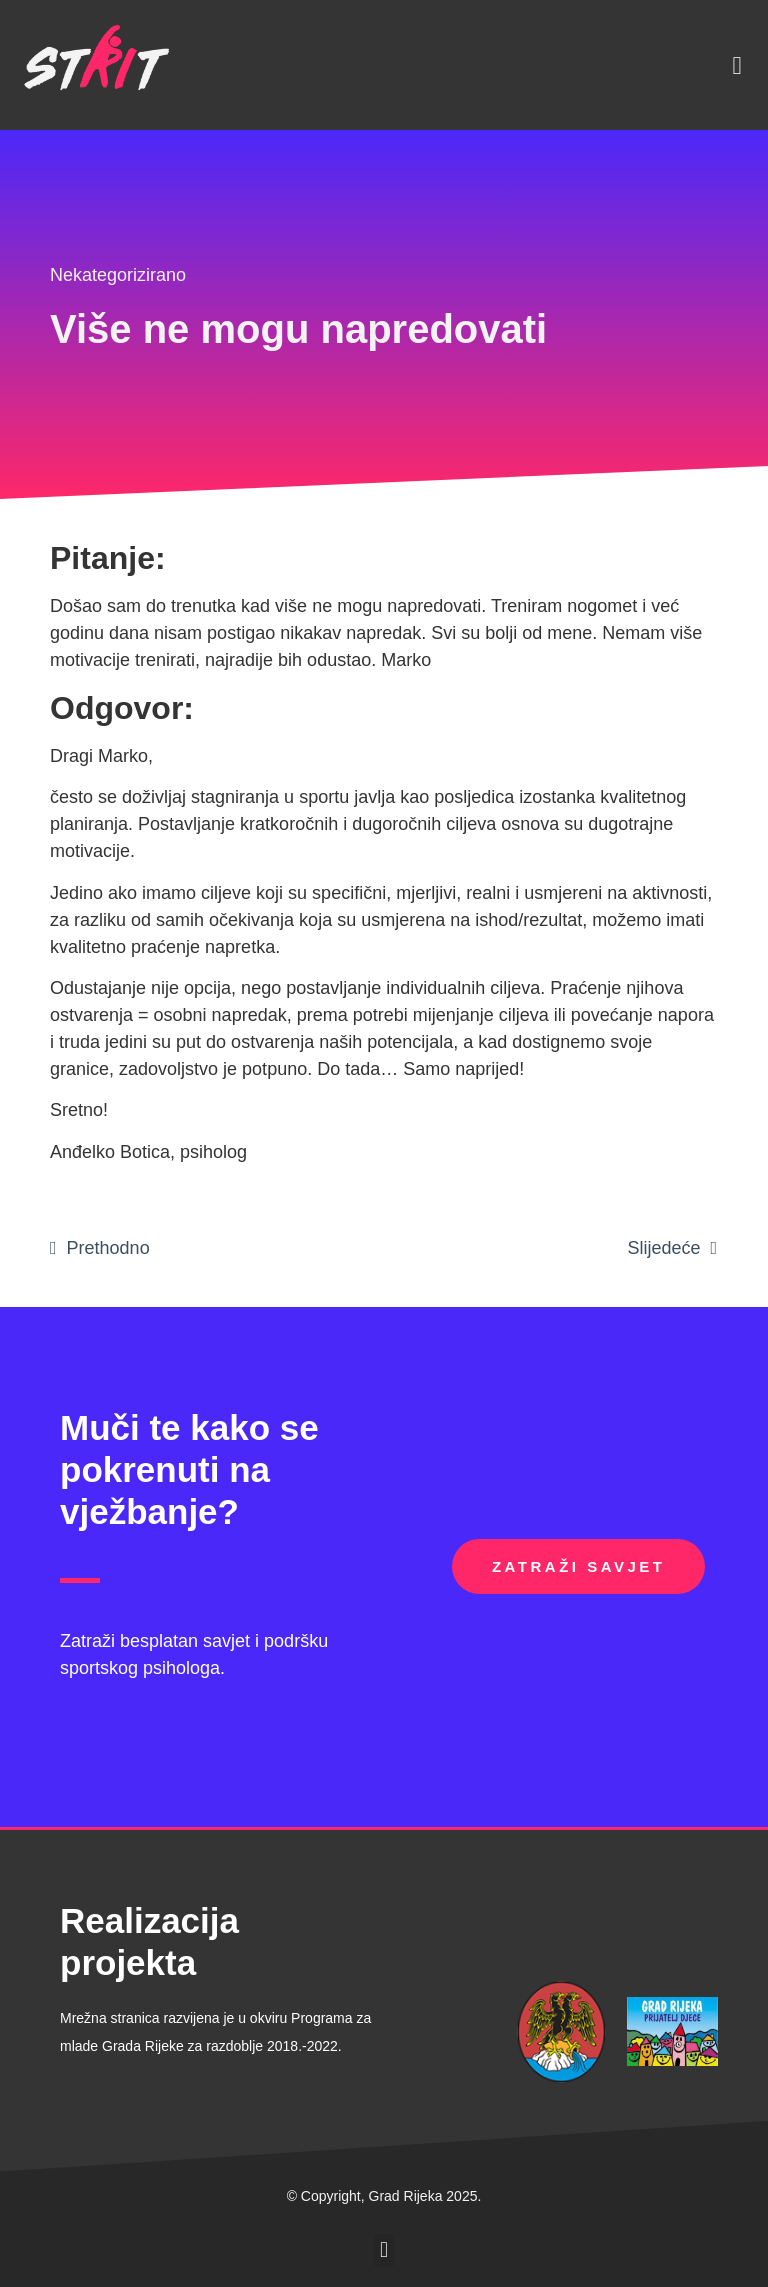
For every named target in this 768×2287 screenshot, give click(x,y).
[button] (737, 65)
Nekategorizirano (118, 275)
